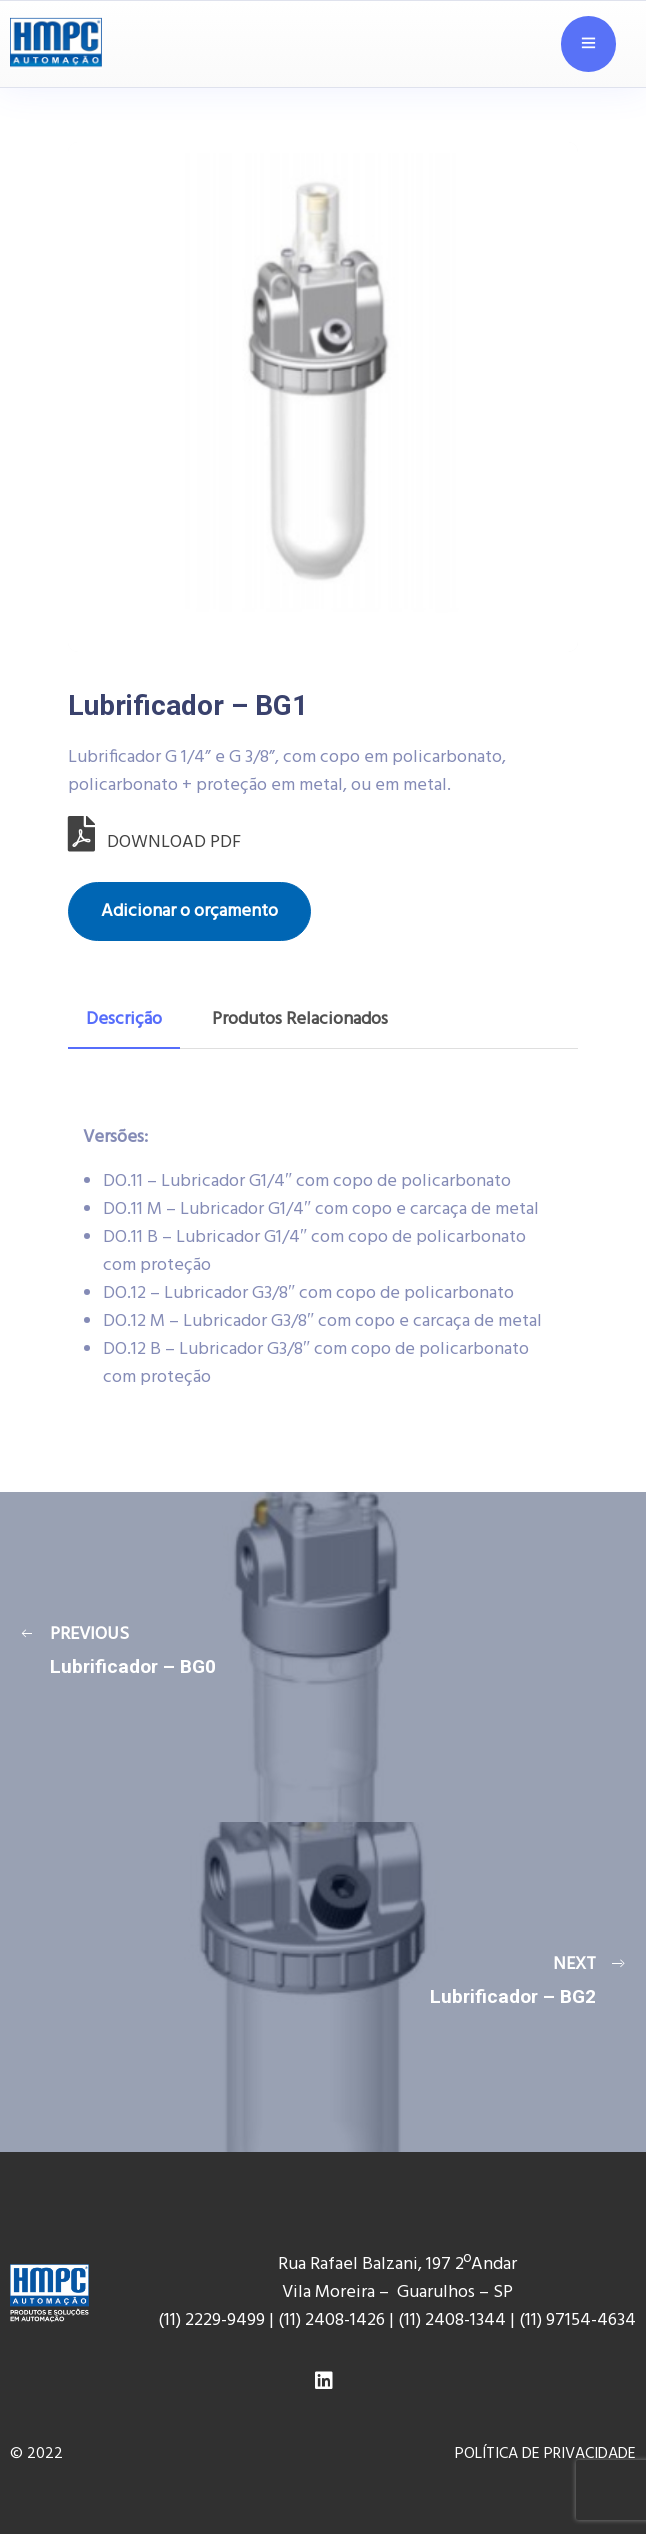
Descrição (124, 1019)
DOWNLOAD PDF (154, 842)
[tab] (124, 1020)
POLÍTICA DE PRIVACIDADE (545, 2454)
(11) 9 (537, 2320)
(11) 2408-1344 (454, 2320)
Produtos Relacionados (300, 1019)
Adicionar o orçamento (189, 911)
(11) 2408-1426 (331, 2320)
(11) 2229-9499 (211, 2320)
